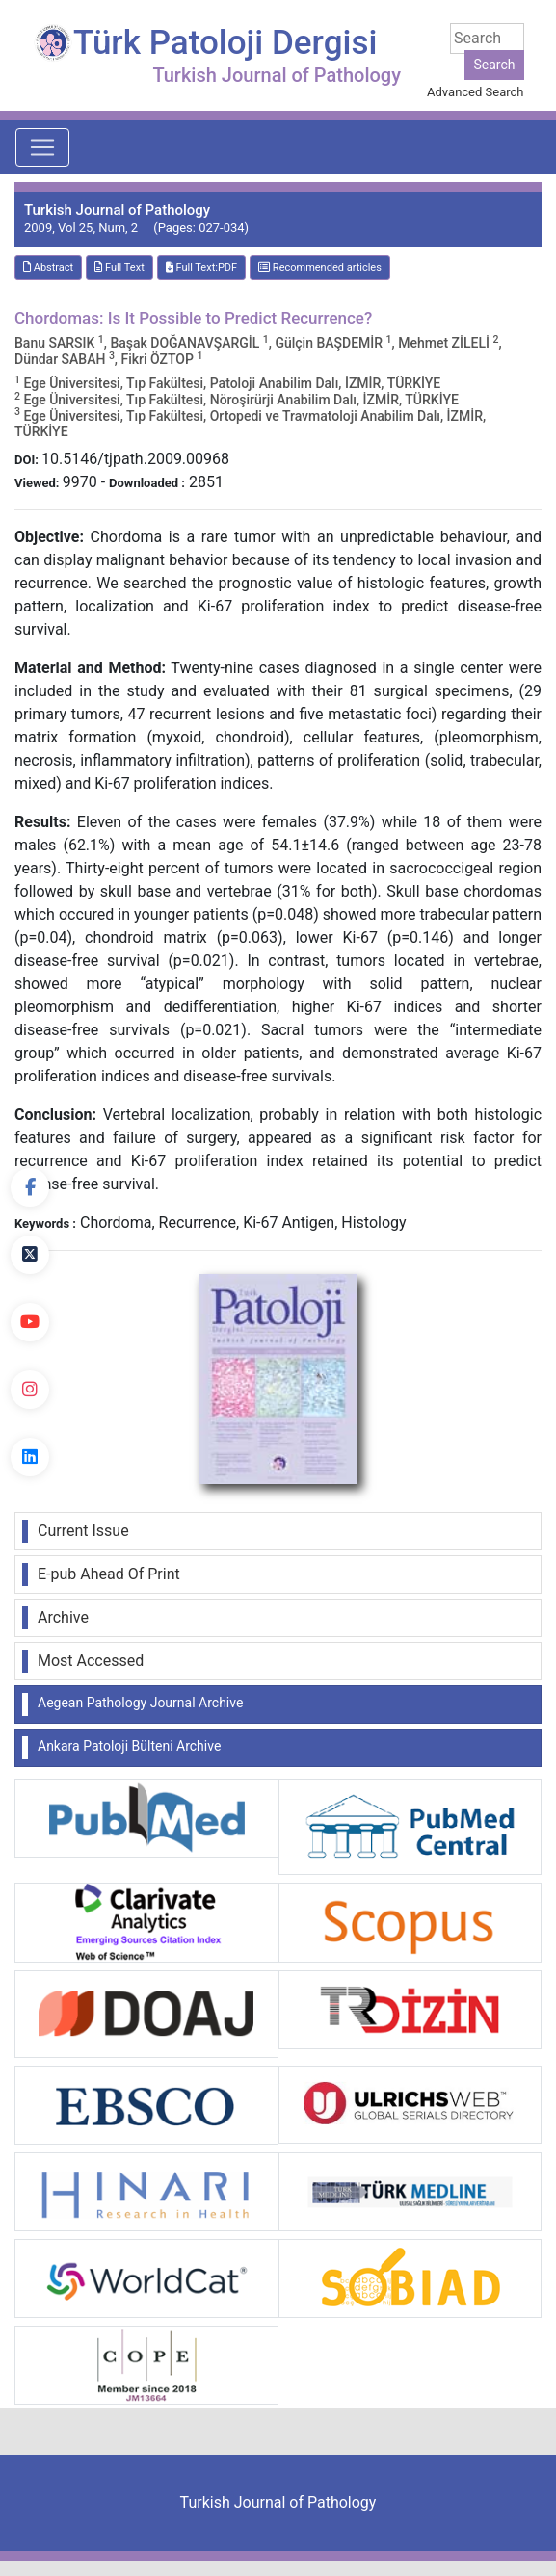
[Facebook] (30, 1187)
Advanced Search (475, 92)
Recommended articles (320, 267)
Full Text (119, 267)
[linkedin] (30, 1457)
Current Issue (83, 1531)
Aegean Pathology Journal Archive (140, 1702)
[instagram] (30, 1389)
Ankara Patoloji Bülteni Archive (129, 1746)
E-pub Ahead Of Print (109, 1574)
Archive (63, 1617)
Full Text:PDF (201, 267)
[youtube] (30, 1322)
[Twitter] (30, 1255)
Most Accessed (91, 1661)
